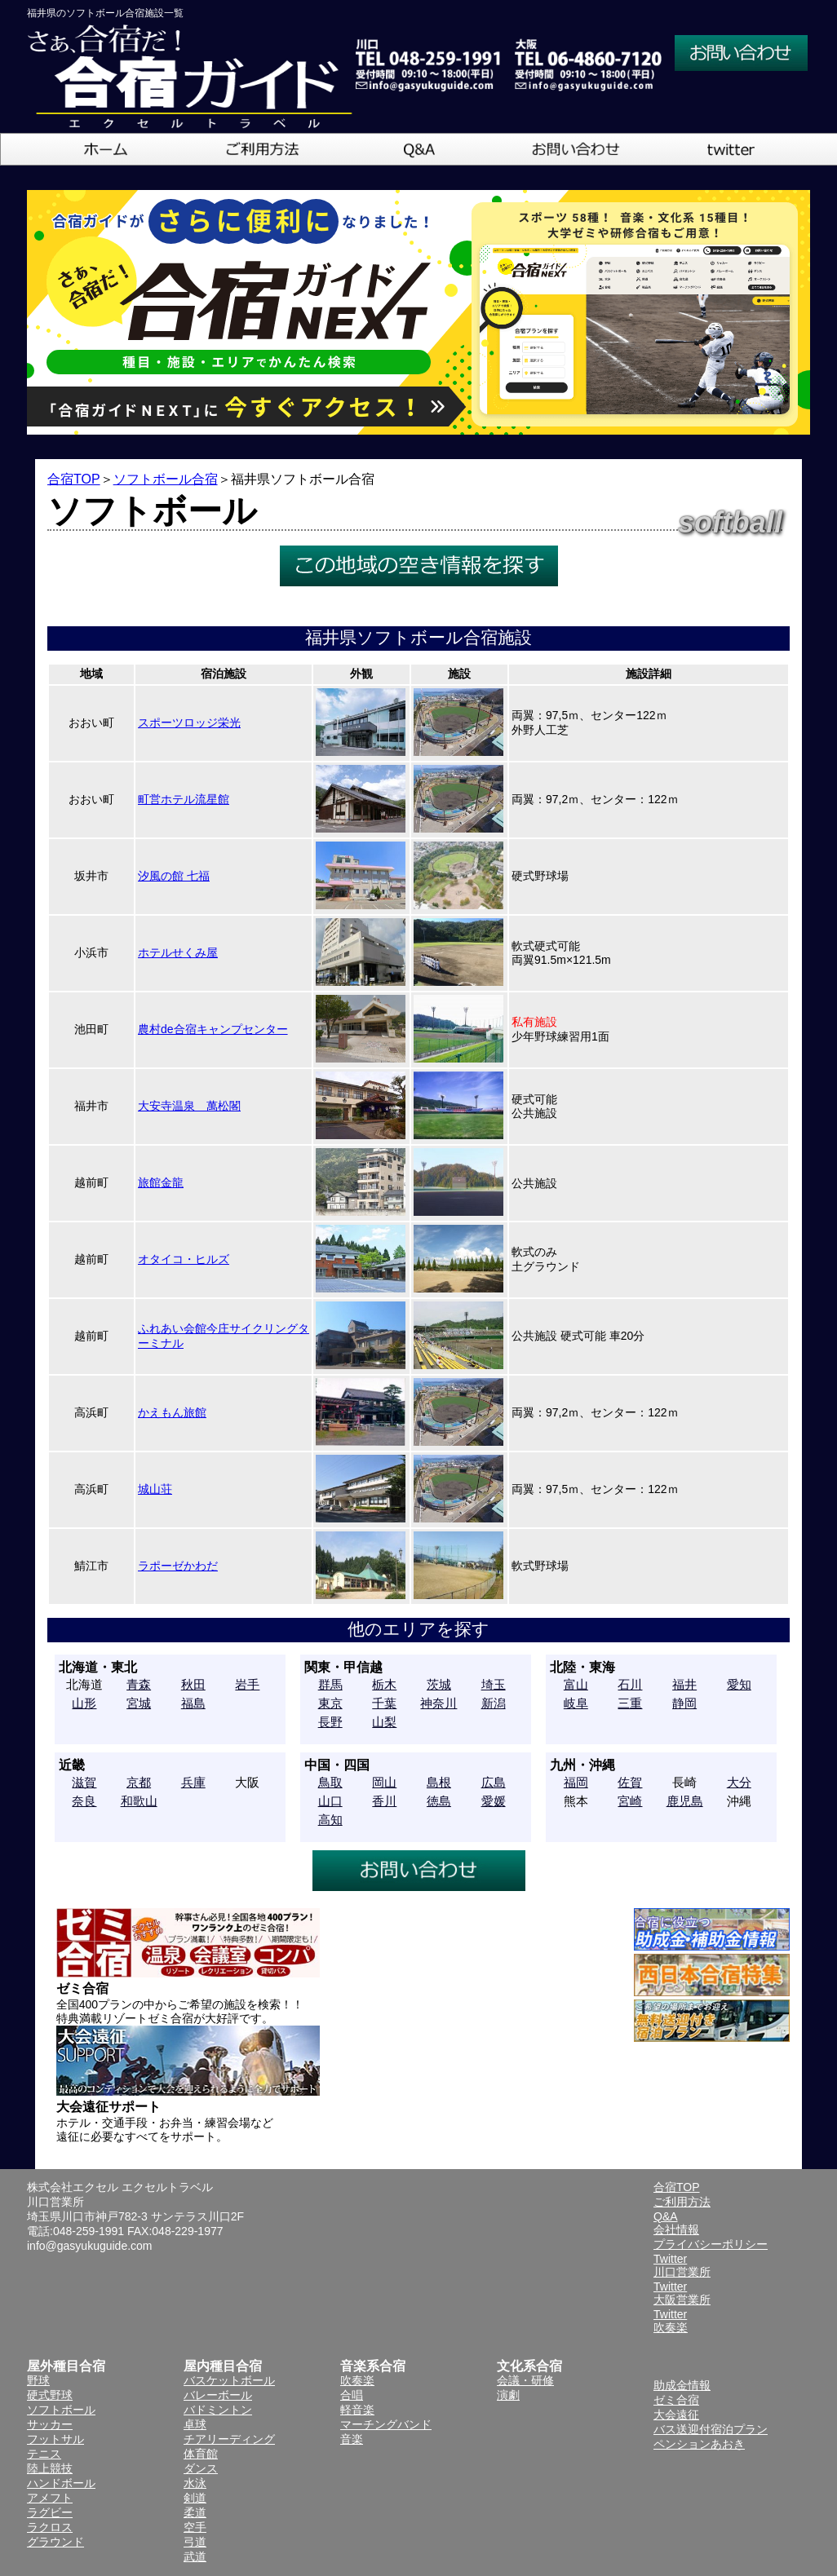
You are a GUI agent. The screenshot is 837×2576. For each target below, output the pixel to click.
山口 (330, 1801)
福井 (684, 1684)
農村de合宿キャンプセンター (213, 1029)
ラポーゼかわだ (178, 1565)
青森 (138, 1684)
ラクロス (50, 2527)
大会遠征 (676, 2414)
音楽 (351, 2439)
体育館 (201, 2453)
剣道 (195, 2497)
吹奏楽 (357, 2380)
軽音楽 (357, 2409)
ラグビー (50, 2512)
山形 (84, 1703)
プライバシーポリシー (710, 2244)
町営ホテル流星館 (183, 799)
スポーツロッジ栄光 (189, 722)
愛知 (739, 1684)
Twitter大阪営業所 (682, 2293)
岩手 (247, 1684)
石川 (630, 1684)
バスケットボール (229, 2380)
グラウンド (55, 2541)
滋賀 (84, 1782)
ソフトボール (61, 2409)
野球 (38, 2380)
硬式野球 (50, 2394)
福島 (193, 1703)
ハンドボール (61, 2483)
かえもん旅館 (172, 1412)
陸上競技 (50, 2468)
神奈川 (438, 1703)
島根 (439, 1782)
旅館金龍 (161, 1182)
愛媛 (493, 1801)
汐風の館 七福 (174, 875)
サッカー (50, 2424)
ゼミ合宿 (676, 2399)
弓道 (195, 2541)
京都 (138, 1782)
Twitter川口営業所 (682, 2265)
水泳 (195, 2483)
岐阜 (576, 1703)
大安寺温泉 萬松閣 (189, 1105)
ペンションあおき (699, 2443)
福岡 (576, 1782)
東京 (330, 1703)
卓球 (195, 2424)
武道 (195, 2556)
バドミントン (218, 2409)
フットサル (55, 2439)
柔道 (195, 2512)
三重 (630, 1703)
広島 (493, 1782)
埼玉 (493, 1684)
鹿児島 (684, 1801)
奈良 (84, 1801)
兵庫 (193, 1782)
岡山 (384, 1782)
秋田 (193, 1684)
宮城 (138, 1703)
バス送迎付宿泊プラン (710, 2429)
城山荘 (155, 1489)
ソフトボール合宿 (165, 479)
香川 (384, 1801)
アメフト (50, 2497)
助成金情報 (682, 2385)
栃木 (384, 1684)
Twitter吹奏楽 (670, 2321)
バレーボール (218, 2394)
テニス (44, 2453)
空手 (195, 2527)
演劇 (508, 2394)
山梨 (384, 1722)
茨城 (439, 1684)
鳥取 (330, 1782)
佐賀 (630, 1782)
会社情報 (676, 2229)
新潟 (493, 1703)
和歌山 (139, 1801)
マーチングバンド (386, 2424)
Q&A (665, 2216)
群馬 (330, 1684)
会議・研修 (525, 2380)
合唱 (351, 2394)
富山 (576, 1684)
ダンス (201, 2468)
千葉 (384, 1703)
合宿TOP (73, 479)
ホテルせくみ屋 (178, 952)
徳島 (439, 1801)
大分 (739, 1782)
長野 (330, 1722)
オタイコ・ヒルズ (183, 1259)
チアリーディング (229, 2439)
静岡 (684, 1703)
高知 (330, 1820)
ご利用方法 (682, 2201)
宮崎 (630, 1801)
